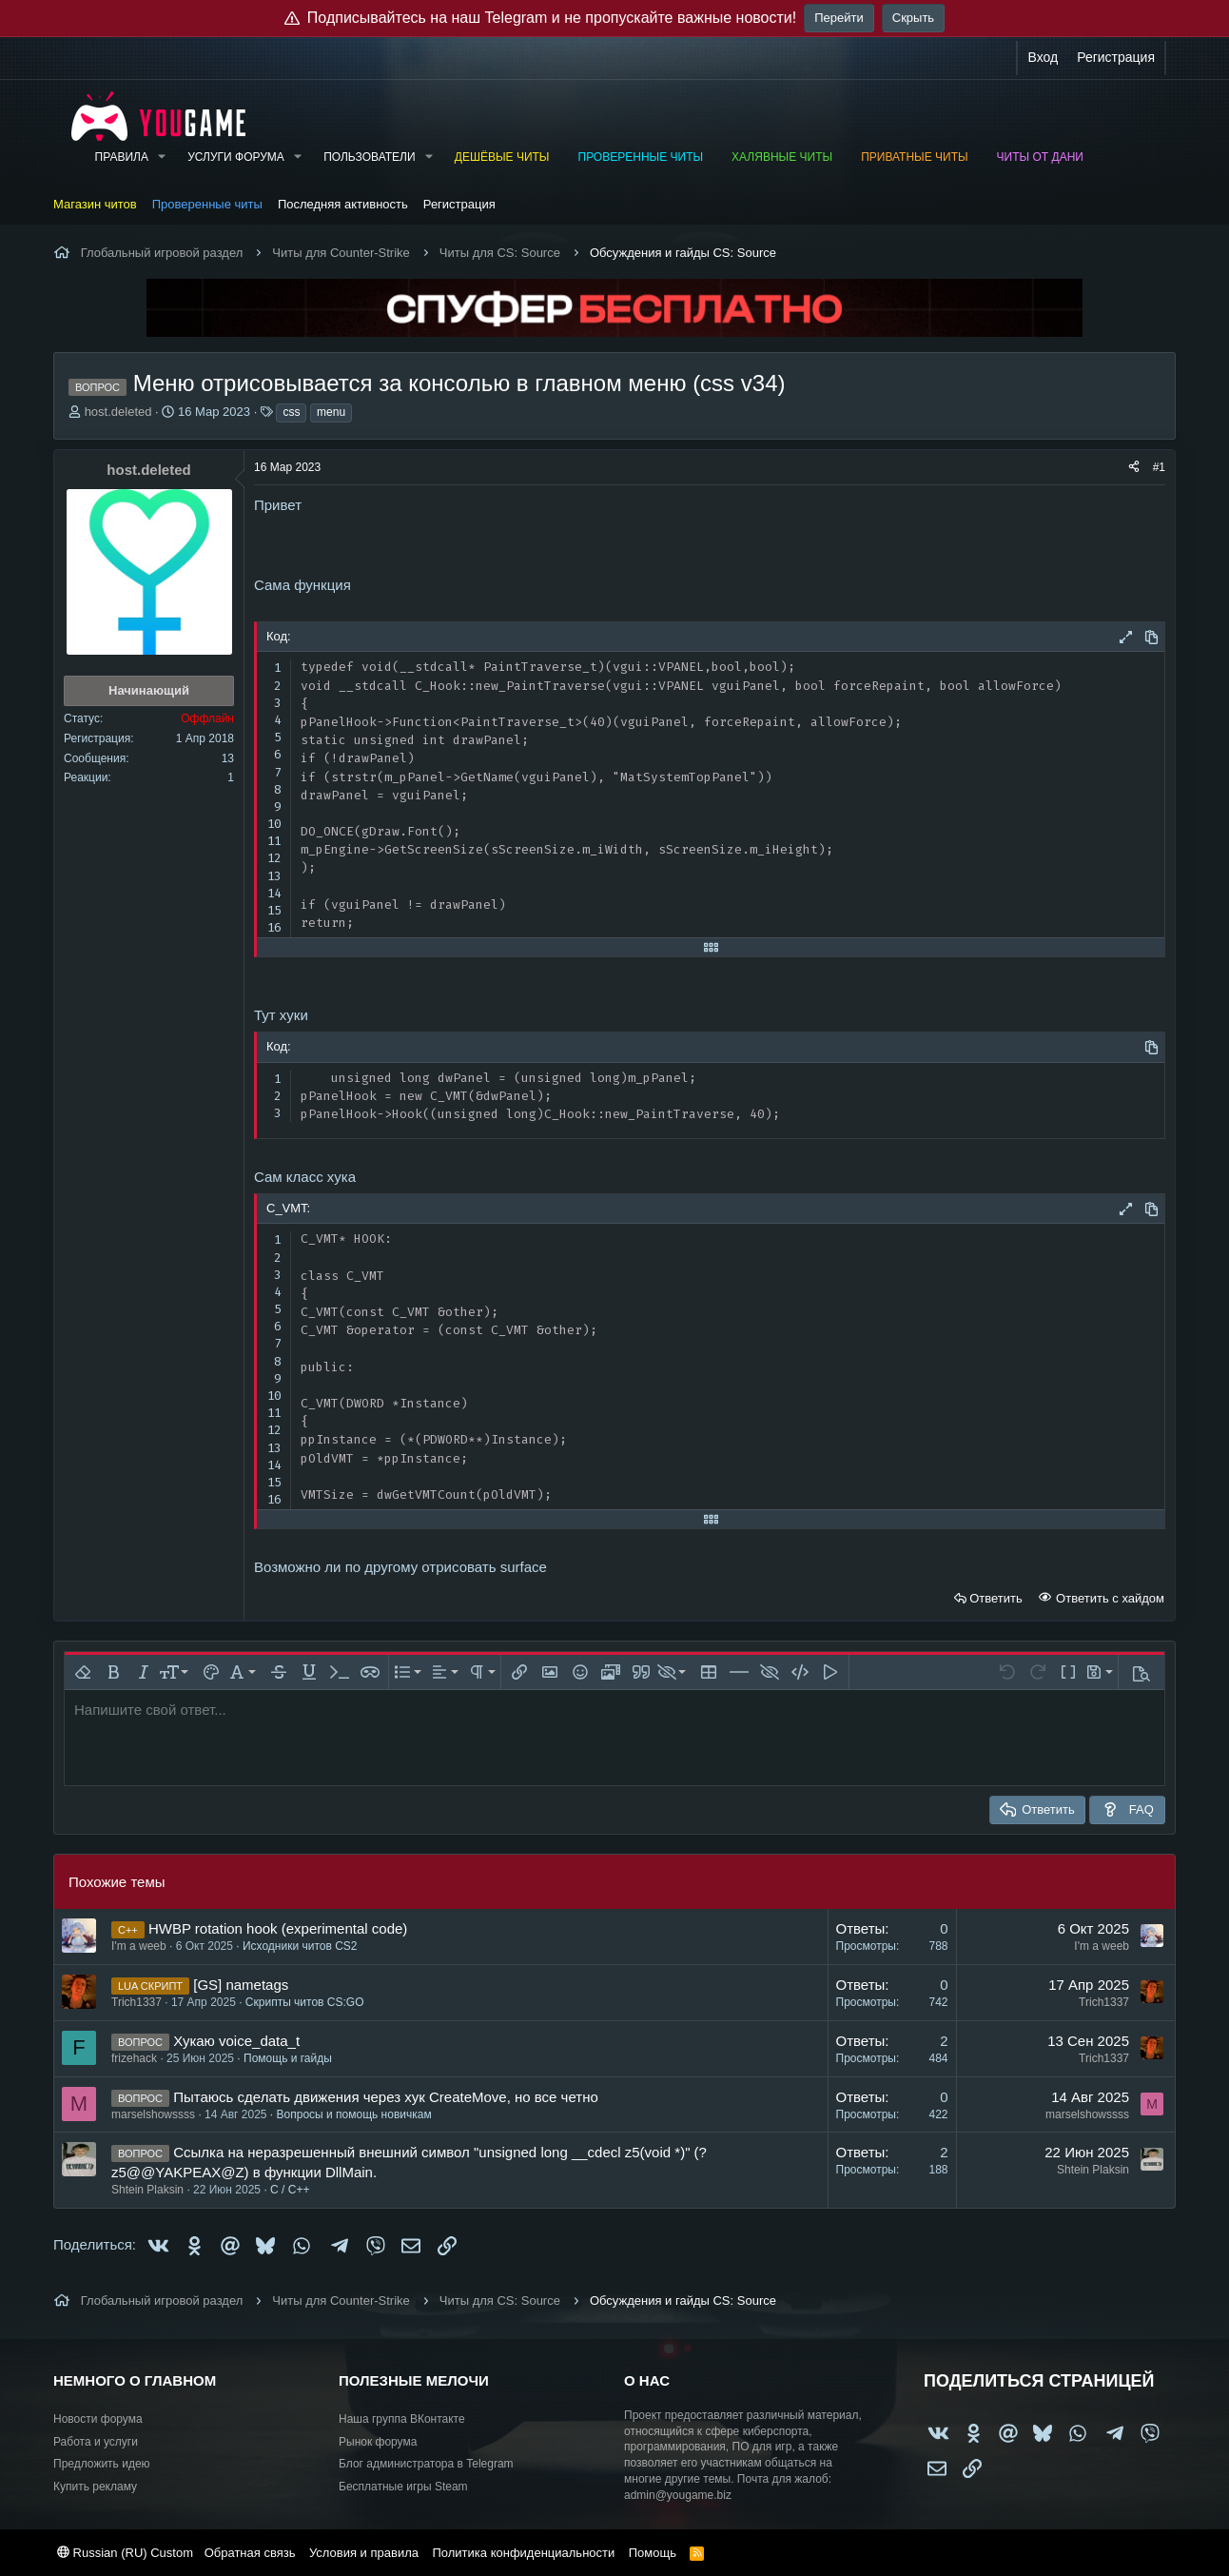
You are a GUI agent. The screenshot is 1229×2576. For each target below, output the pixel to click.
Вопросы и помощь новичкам (354, 2114)
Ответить (996, 1598)
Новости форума (98, 2419)
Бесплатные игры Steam (403, 2486)
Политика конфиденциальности (523, 2553)
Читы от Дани (1040, 157)
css (291, 412)
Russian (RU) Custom (125, 2553)
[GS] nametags (240, 1984)
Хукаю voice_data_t (236, 2041)
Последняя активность (343, 204)
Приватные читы (914, 157)
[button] (161, 157)
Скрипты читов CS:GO (304, 2002)
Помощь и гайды (288, 2058)
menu (331, 412)
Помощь (652, 2553)
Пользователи (369, 157)
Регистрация (459, 204)
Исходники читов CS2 (300, 1946)
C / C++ (289, 2189)
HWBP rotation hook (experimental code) (277, 1928)
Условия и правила (364, 2553)
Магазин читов (95, 204)
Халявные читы (782, 157)
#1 (1159, 467)
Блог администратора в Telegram (426, 2463)
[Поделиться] (1134, 468)
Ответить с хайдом (1108, 1598)
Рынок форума (378, 2441)
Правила (121, 157)
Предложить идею (101, 2463)
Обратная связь (250, 2553)
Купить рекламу (95, 2486)
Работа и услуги (95, 2441)
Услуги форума (235, 157)
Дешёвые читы (502, 157)
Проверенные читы (641, 157)
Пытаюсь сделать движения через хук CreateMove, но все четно (385, 2097)
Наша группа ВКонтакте (402, 2419)
